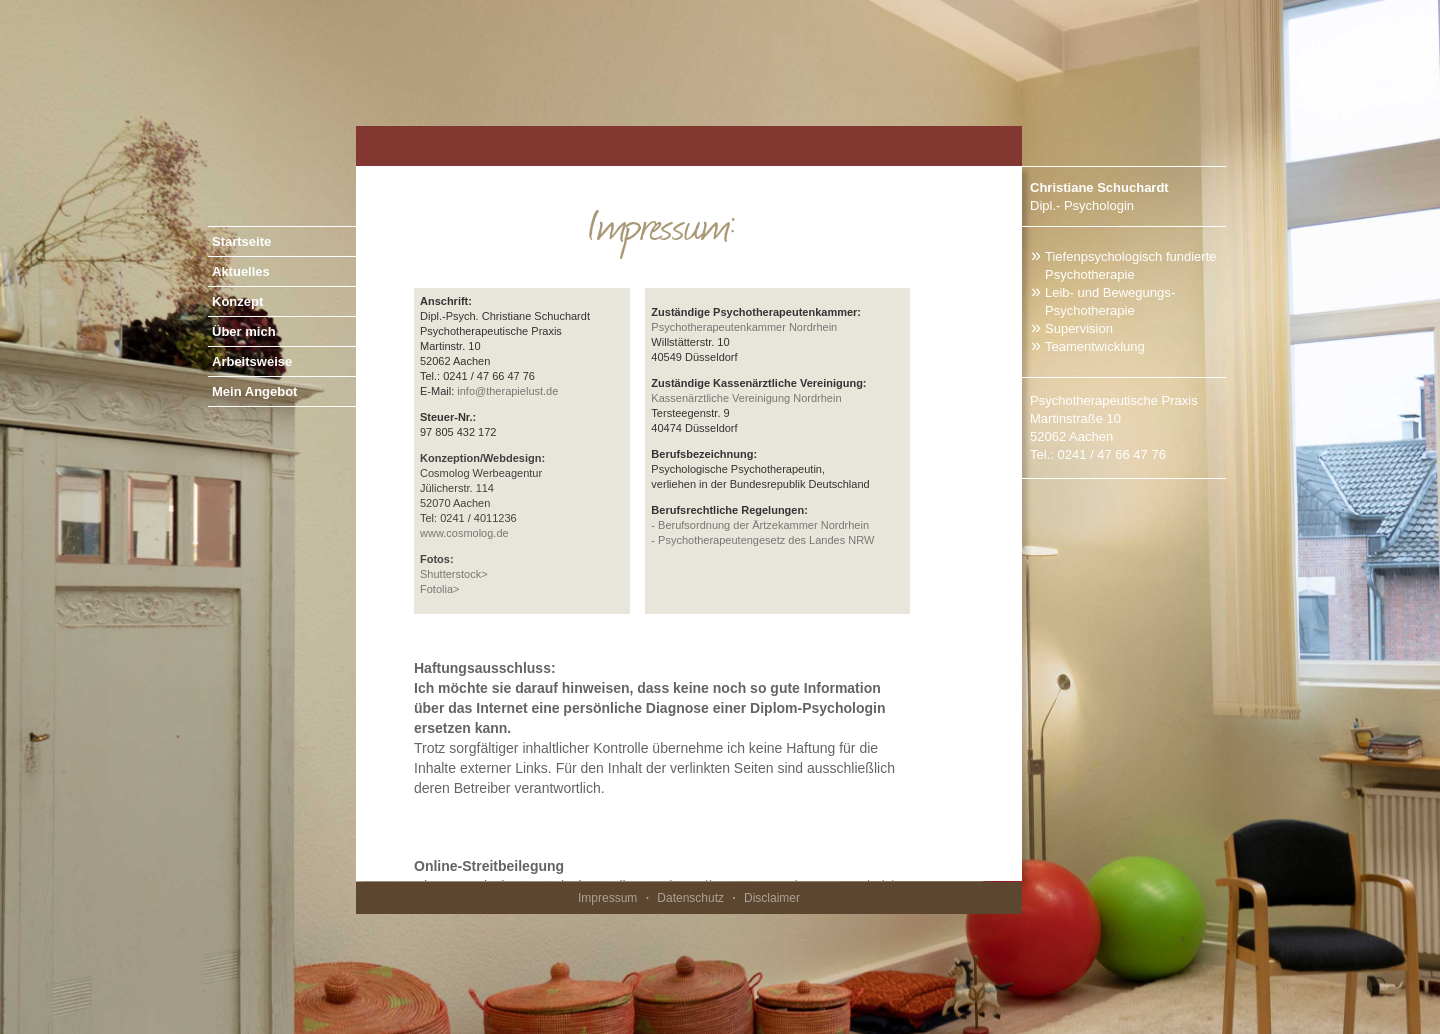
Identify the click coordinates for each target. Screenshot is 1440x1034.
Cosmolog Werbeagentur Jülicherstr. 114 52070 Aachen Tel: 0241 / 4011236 (482, 488)
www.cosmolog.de (464, 533)
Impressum (607, 898)
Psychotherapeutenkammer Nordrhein (744, 327)
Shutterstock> (454, 574)
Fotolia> (439, 589)
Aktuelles (241, 271)
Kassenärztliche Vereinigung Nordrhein (746, 398)
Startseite (241, 241)
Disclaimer (772, 898)
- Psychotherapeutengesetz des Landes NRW (762, 540)
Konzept (237, 301)
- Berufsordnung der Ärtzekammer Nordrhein (760, 525)
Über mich (244, 331)
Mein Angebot (254, 391)
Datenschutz (690, 898)
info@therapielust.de (507, 391)
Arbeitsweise (252, 361)
